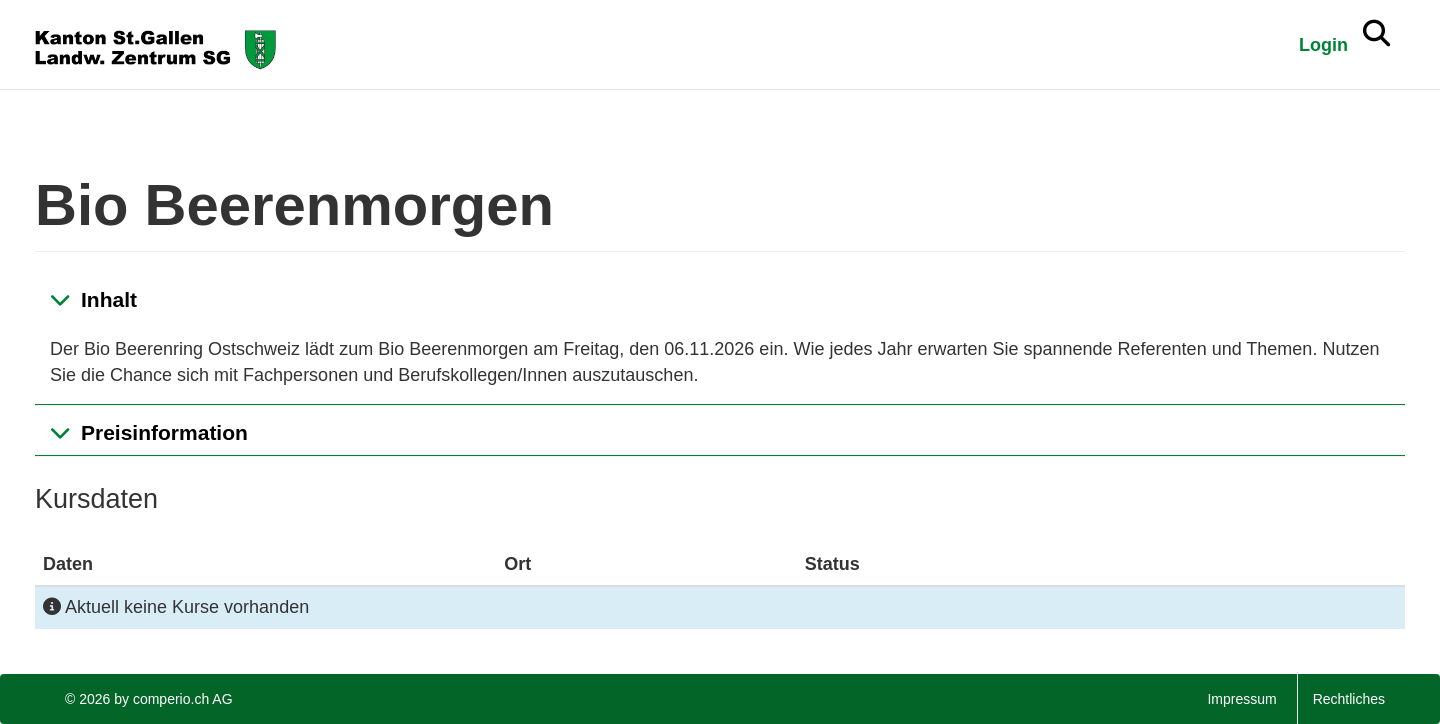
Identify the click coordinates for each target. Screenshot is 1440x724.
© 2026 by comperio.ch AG (149, 699)
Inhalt (109, 299)
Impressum (1241, 699)
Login (1323, 45)
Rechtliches (1349, 699)
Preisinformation (164, 432)
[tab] (720, 299)
